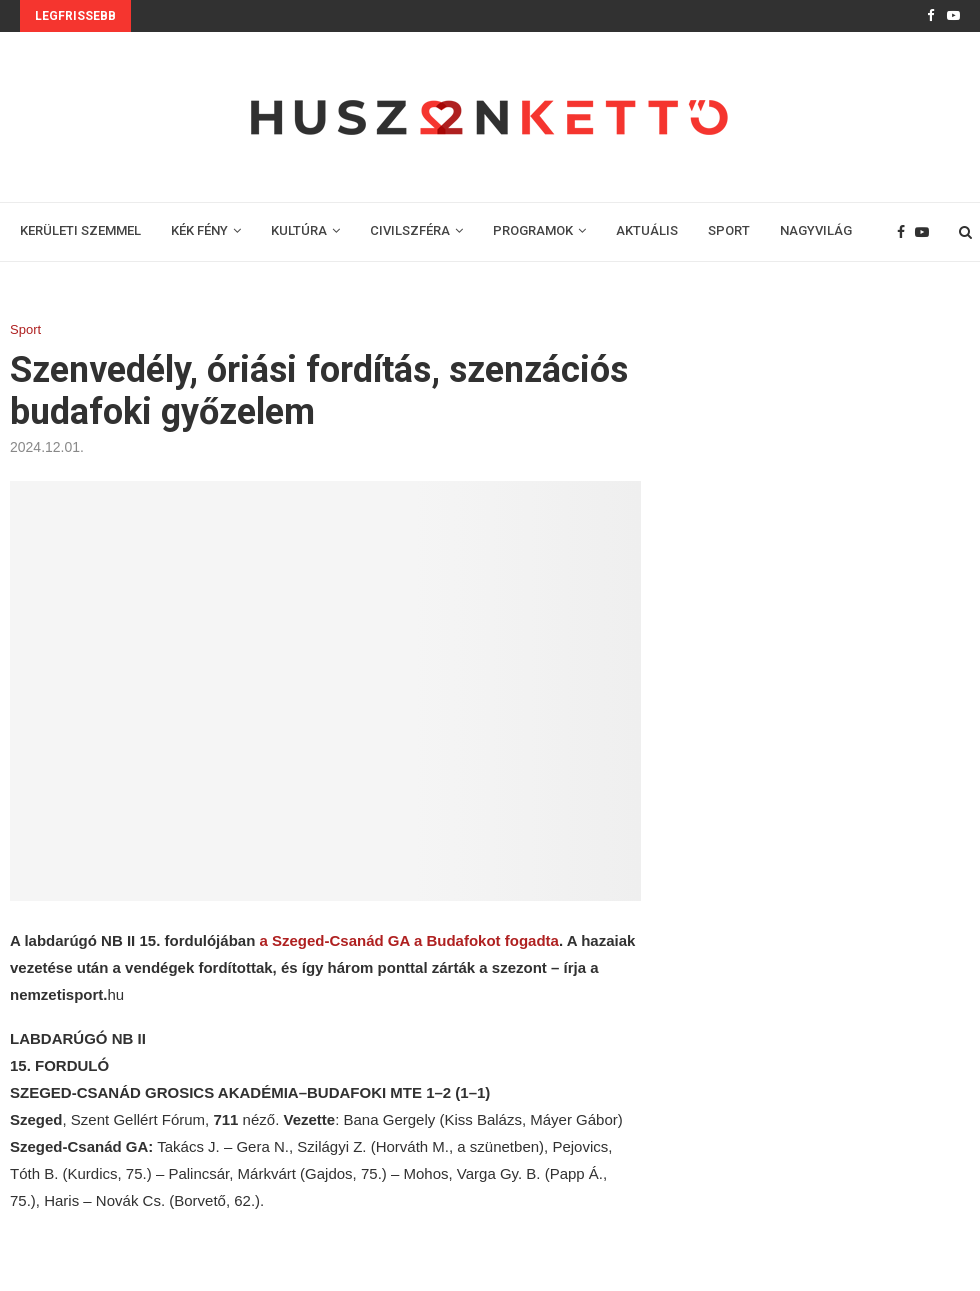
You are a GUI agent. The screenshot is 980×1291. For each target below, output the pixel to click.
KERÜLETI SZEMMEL (80, 230)
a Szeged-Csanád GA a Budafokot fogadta (408, 940)
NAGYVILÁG (816, 230)
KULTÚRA (299, 230)
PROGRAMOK (533, 230)
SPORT (729, 230)
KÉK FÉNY (199, 230)
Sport (25, 329)
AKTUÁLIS (647, 230)
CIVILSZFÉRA (410, 230)
